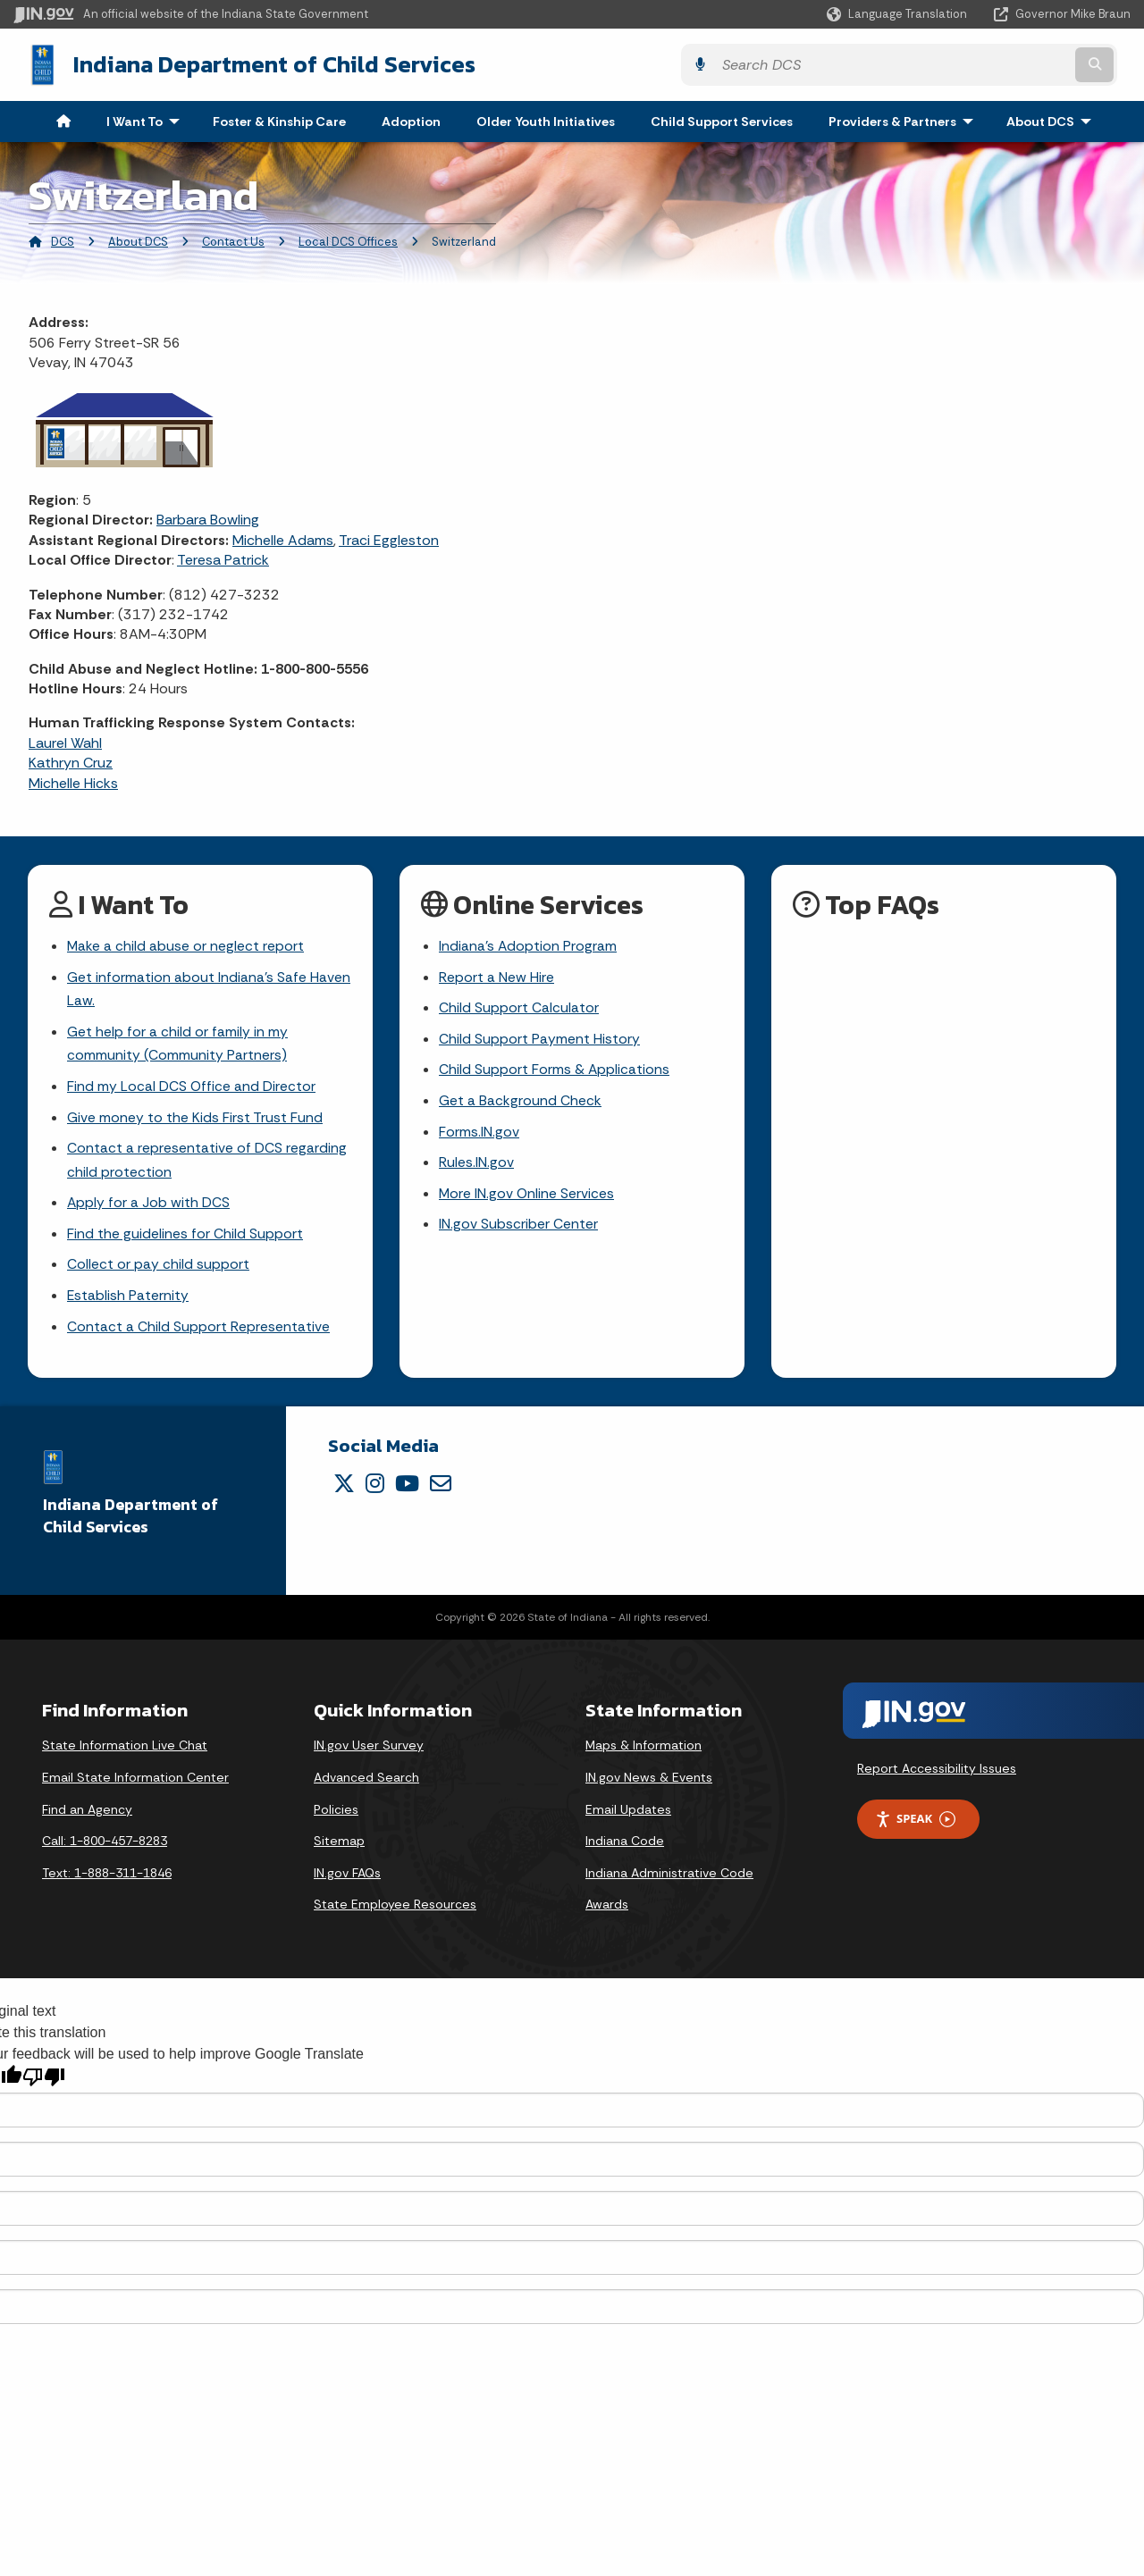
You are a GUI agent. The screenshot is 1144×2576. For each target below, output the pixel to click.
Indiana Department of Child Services (260, 63)
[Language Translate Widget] (899, 14)
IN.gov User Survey (369, 1751)
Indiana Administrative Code (669, 1878)
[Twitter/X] (344, 1489)
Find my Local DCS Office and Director (191, 1087)
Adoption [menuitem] (411, 120)
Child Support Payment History (539, 1039)
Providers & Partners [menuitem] (905, 120)
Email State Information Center (135, 1783)
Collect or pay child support (158, 1269)
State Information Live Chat (124, 1751)
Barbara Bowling (207, 517)
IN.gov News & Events (648, 1783)
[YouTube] (407, 1489)
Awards (606, 1910)
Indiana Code (624, 1847)
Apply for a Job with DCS (149, 1206)
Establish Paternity (128, 1300)
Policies (336, 1815)
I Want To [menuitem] (147, 120)
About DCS (138, 240)
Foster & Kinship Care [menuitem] (279, 120)
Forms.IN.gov (479, 1133)
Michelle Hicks (73, 781)
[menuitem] (63, 119)
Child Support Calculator (519, 1007)
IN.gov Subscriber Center (518, 1228)
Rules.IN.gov (476, 1164)
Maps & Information (643, 1751)
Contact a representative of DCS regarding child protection (207, 1162)
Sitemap (339, 1847)
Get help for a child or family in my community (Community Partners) (177, 1044)
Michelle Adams (282, 538)
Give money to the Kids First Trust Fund (195, 1119)
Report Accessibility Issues (936, 1774)
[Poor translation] (43, 2082)
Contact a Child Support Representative (198, 1331)
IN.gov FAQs (347, 1878)
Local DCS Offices (348, 240)
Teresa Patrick (223, 558)
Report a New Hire (496, 976)
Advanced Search (366, 1783)
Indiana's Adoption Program (528, 945)
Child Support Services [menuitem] (722, 120)
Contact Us (233, 240)
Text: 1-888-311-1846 (107, 1878)
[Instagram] (375, 1489)
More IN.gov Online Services (527, 1196)
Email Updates (628, 1815)
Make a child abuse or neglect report (186, 945)
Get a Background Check (520, 1102)
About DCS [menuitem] (1052, 120)
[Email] (440, 1489)
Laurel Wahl (65, 741)
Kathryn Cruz (71, 760)
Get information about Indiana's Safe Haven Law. (208, 988)
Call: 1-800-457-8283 (104, 1847)
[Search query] (994, 63)
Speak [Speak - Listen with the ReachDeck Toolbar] (915, 1825)
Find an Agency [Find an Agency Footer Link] (87, 1815)
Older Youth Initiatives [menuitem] (545, 120)
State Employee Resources (395, 1910)
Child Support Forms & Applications (554, 1070)
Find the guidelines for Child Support (185, 1238)
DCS (62, 240)
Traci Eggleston (389, 538)
